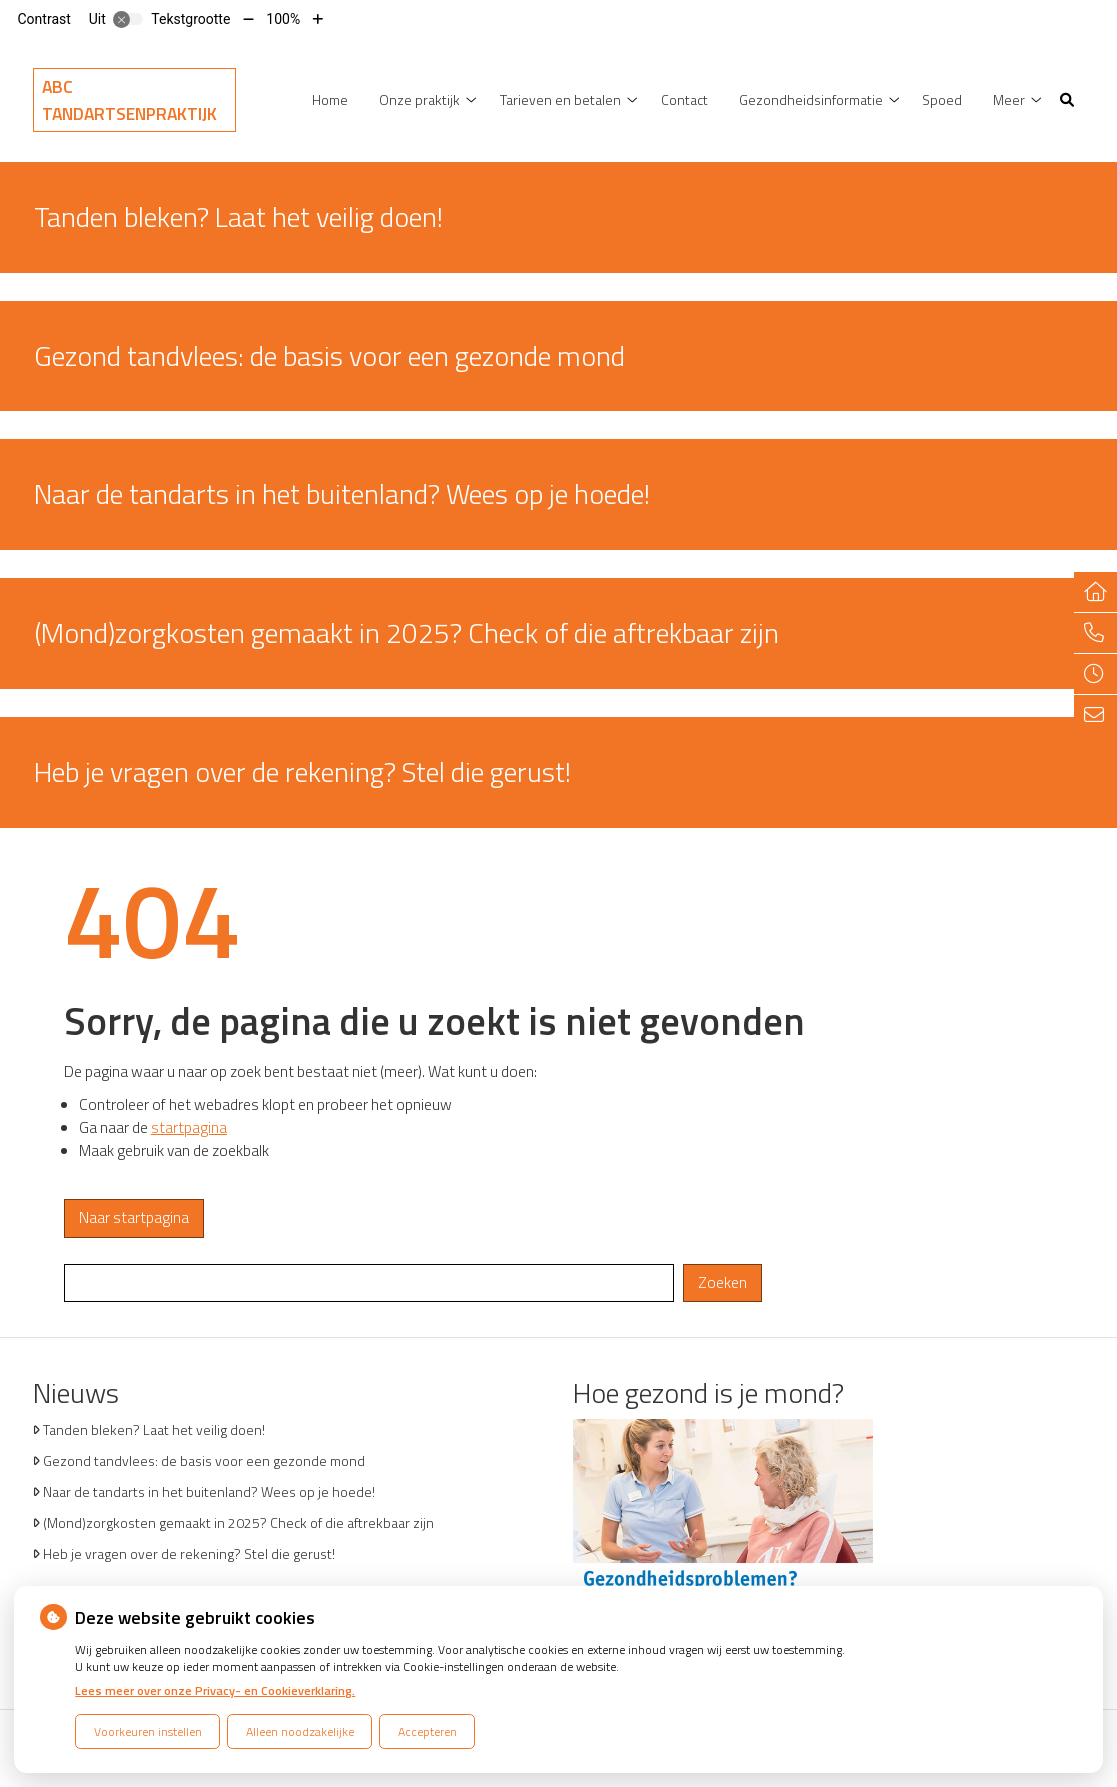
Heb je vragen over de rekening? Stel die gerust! (189, 1553)
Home (330, 99)
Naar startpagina (134, 1217)
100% (283, 19)
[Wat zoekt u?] (369, 1283)
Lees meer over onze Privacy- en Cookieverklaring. (215, 1690)
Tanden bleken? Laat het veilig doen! (154, 1429)
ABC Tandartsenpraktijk (129, 100)
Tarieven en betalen (560, 99)
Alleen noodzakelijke (300, 1731)
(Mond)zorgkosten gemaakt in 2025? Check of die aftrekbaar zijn (238, 1522)
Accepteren (427, 1731)
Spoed (942, 99)
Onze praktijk (419, 99)
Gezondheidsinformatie (811, 99)
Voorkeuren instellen (148, 1731)
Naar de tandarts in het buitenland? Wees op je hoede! (209, 1491)
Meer (1009, 99)
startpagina (189, 1127)
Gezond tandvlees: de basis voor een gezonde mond (204, 1460)
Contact (684, 99)
